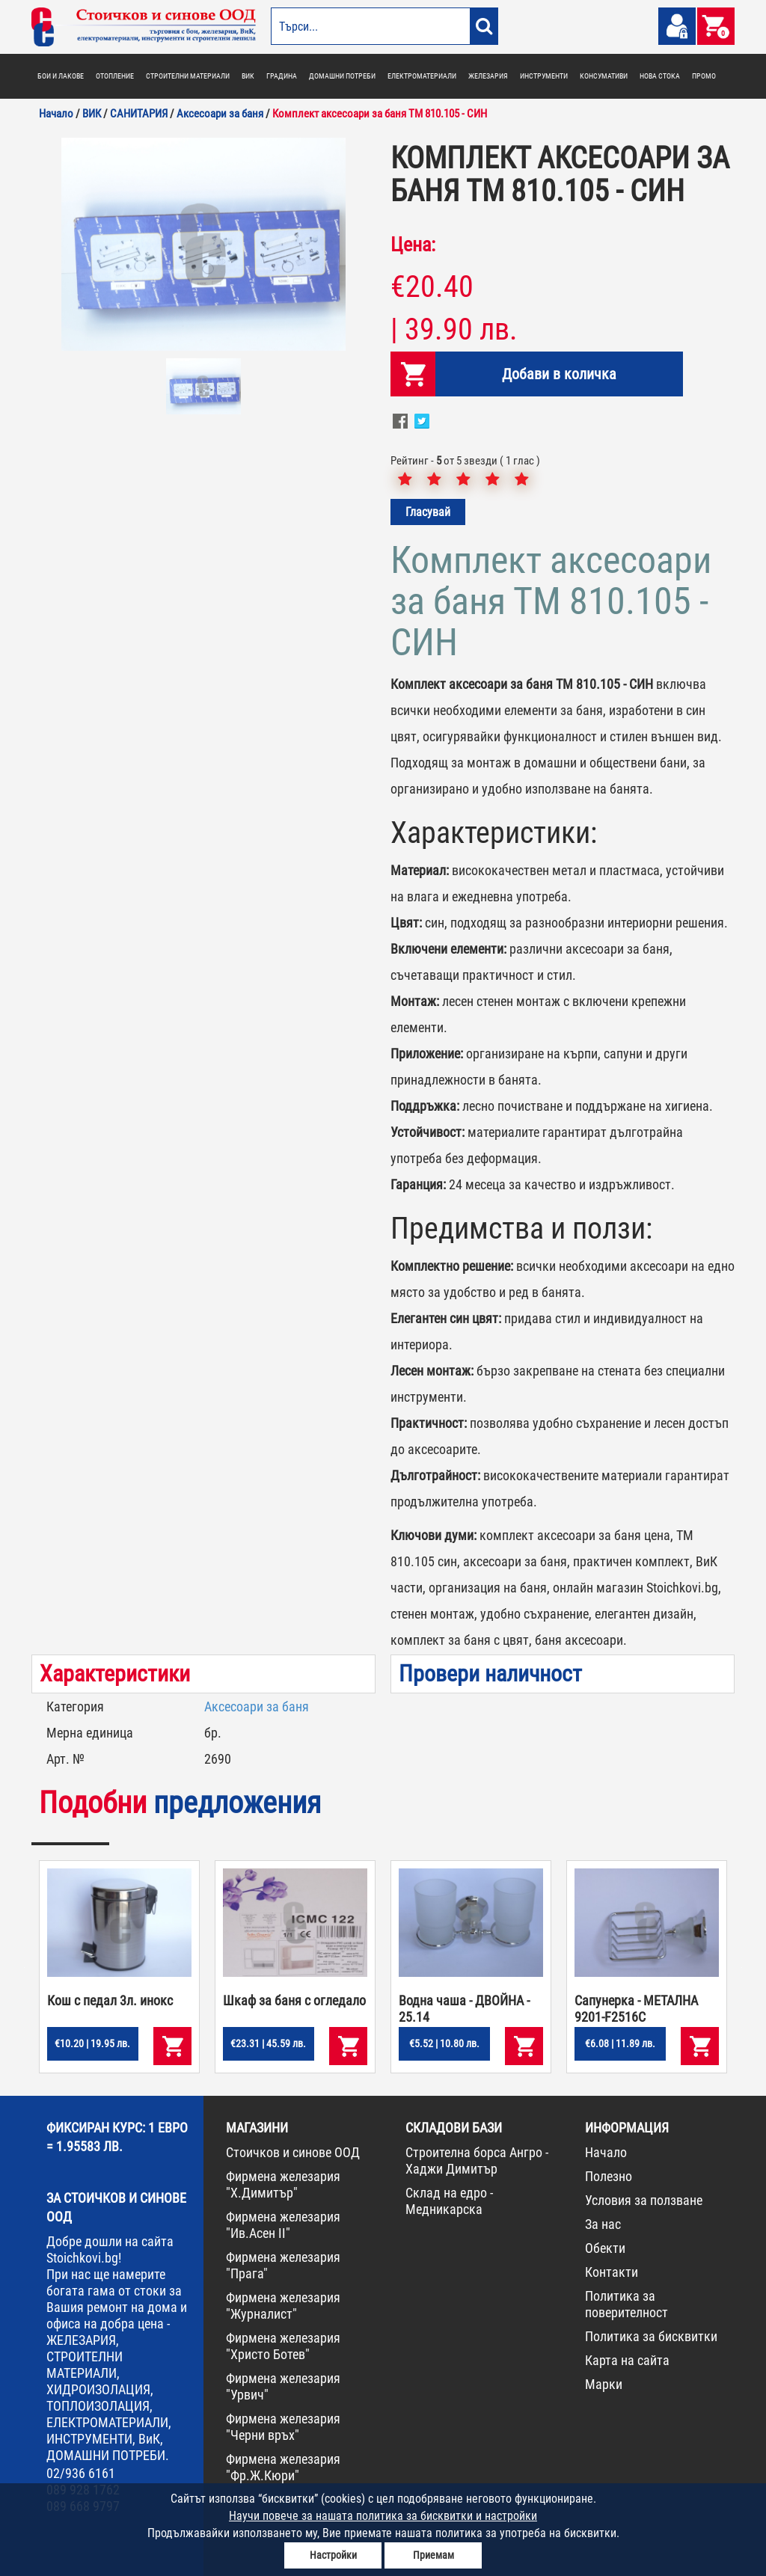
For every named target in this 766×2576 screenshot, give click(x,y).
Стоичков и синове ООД (293, 2152)
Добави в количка (559, 374)
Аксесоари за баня (256, 1706)
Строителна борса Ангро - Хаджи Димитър (476, 2160)
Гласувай (427, 512)
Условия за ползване (643, 2200)
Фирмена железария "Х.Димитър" (283, 2184)
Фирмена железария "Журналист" (283, 2306)
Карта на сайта (627, 2360)
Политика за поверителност (626, 2304)
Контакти (611, 2272)
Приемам (433, 2555)
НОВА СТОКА (660, 76)
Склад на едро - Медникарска (449, 2201)
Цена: (412, 244)
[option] (203, 244)
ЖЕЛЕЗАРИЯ (488, 76)
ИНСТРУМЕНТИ (544, 76)
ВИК (248, 76)
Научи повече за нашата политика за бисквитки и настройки (383, 2516)
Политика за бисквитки (651, 2336)
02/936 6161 (80, 2473)
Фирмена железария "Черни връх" (283, 2427)
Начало (606, 2152)
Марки (603, 2384)
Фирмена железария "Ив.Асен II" (283, 2225)
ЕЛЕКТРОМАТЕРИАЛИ (421, 76)
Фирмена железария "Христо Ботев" (283, 2346)
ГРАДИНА (281, 76)
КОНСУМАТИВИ (604, 76)
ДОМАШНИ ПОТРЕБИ (342, 76)
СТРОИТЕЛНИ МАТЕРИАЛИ (188, 76)
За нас (603, 2224)
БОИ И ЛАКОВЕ (60, 76)
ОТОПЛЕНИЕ (115, 76)
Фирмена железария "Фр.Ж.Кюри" (283, 2467)
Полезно (608, 2176)
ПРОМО (704, 76)
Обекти (605, 2248)
